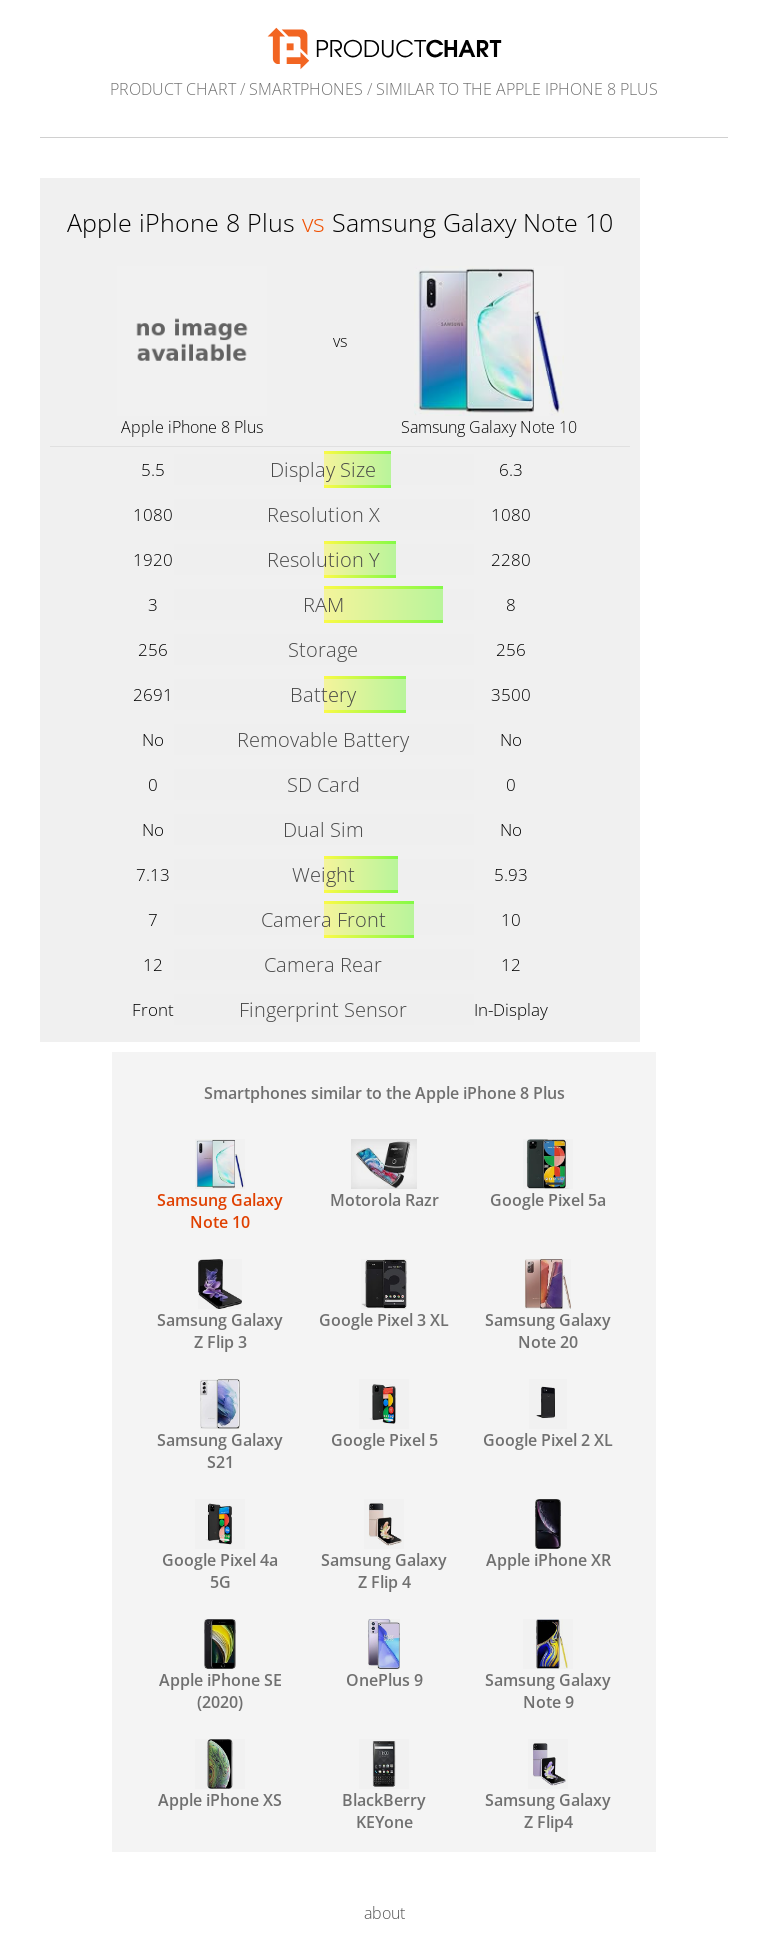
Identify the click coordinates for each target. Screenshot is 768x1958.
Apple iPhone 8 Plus (192, 427)
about (384, 1913)
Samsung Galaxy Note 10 (489, 427)
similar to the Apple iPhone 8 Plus (517, 89)
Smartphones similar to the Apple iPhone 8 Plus (384, 1093)
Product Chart (173, 89)
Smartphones (306, 89)
